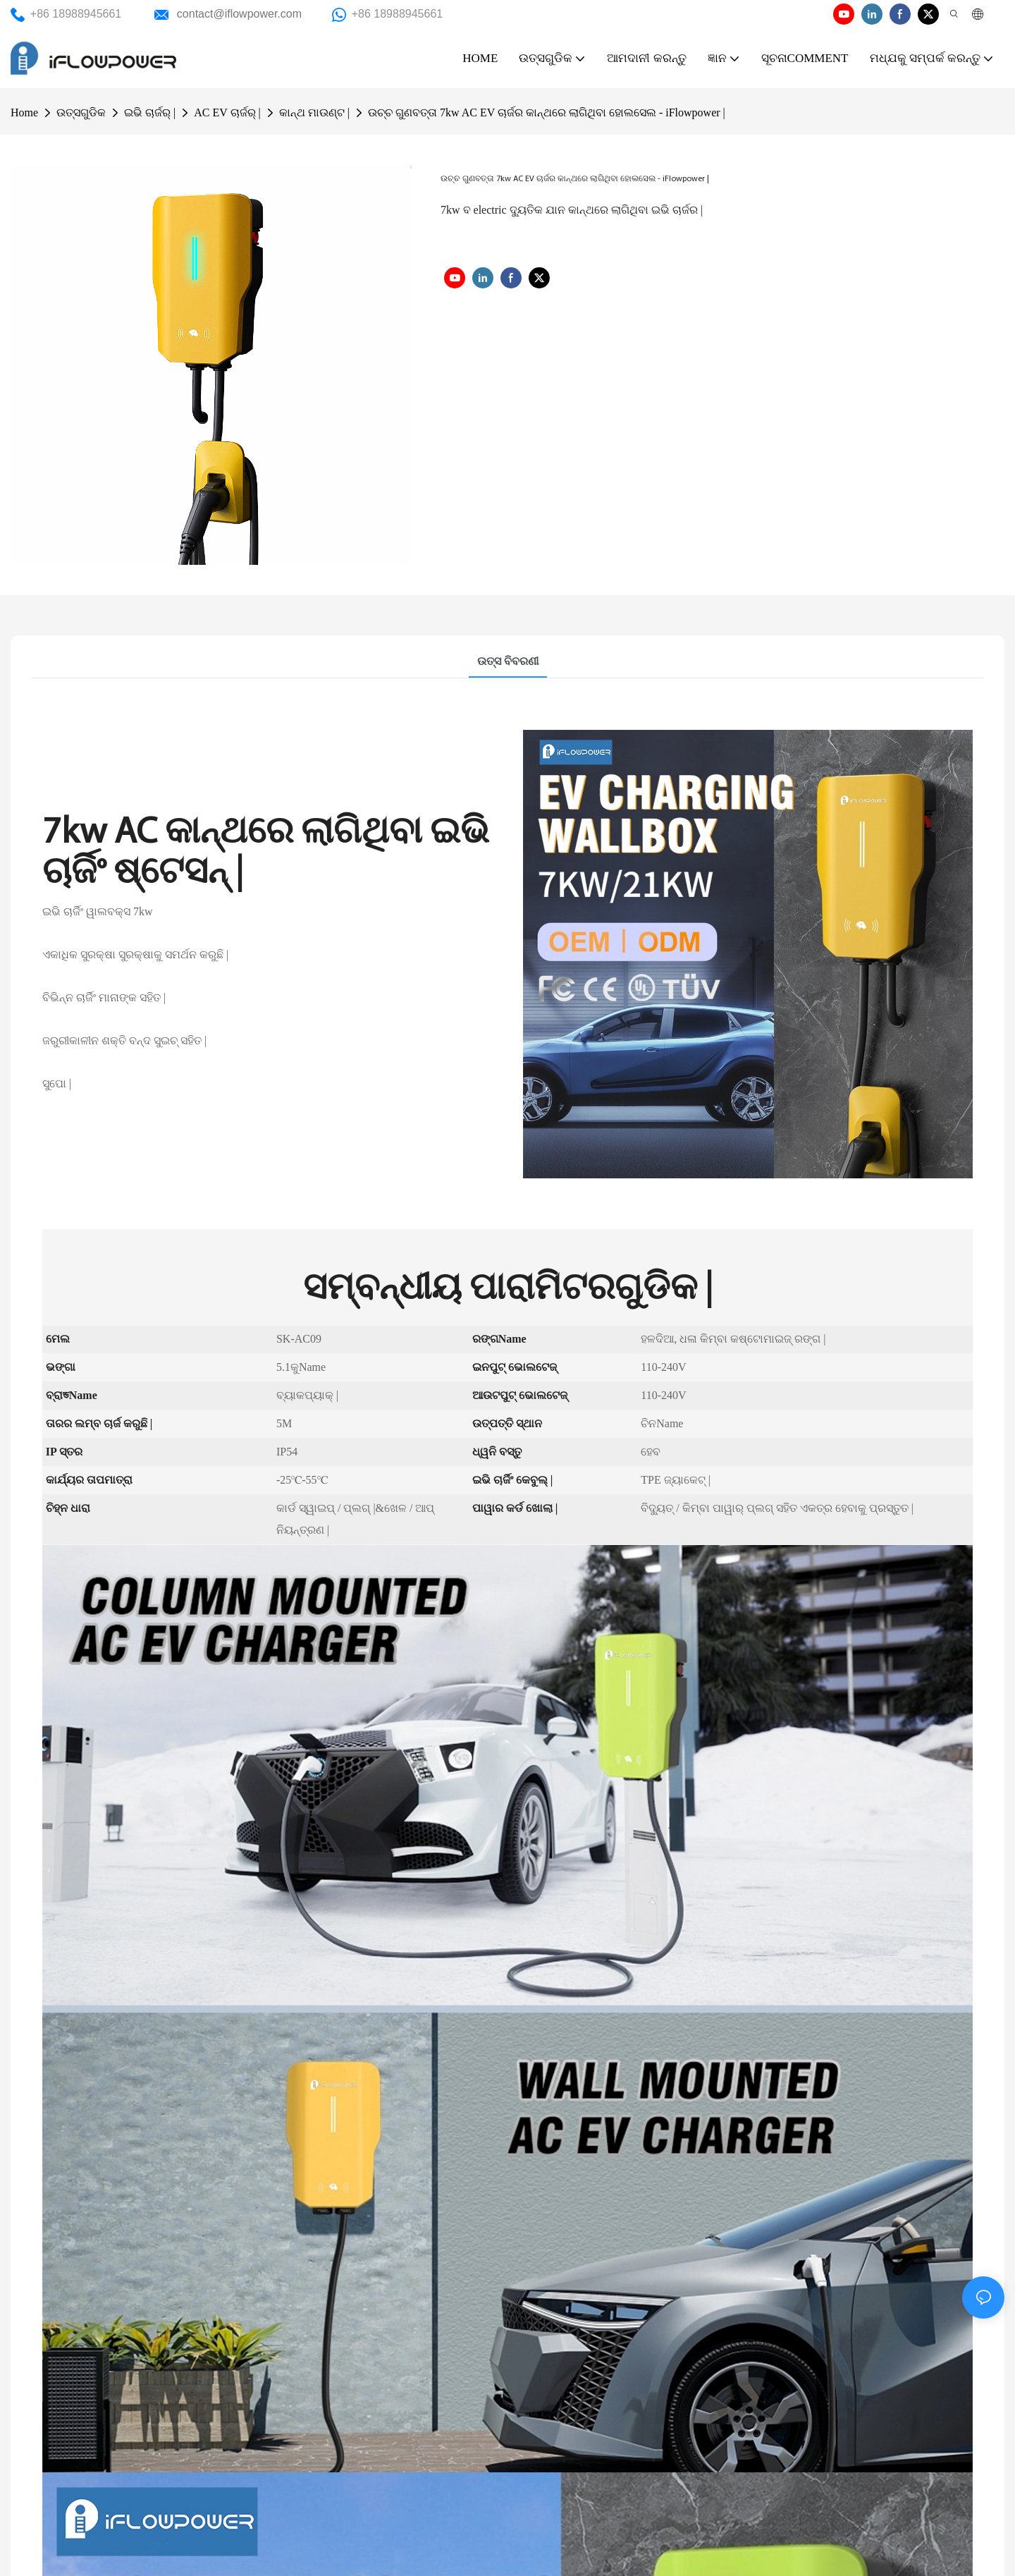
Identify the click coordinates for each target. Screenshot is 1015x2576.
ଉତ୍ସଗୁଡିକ (81, 112)
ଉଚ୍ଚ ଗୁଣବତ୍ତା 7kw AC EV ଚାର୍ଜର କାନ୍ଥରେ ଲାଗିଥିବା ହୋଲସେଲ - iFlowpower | (546, 112)
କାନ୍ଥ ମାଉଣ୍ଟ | (314, 112)
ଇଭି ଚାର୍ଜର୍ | (150, 112)
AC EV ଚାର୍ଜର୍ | (227, 112)
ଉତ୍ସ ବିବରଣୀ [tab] (508, 661)
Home (24, 112)
